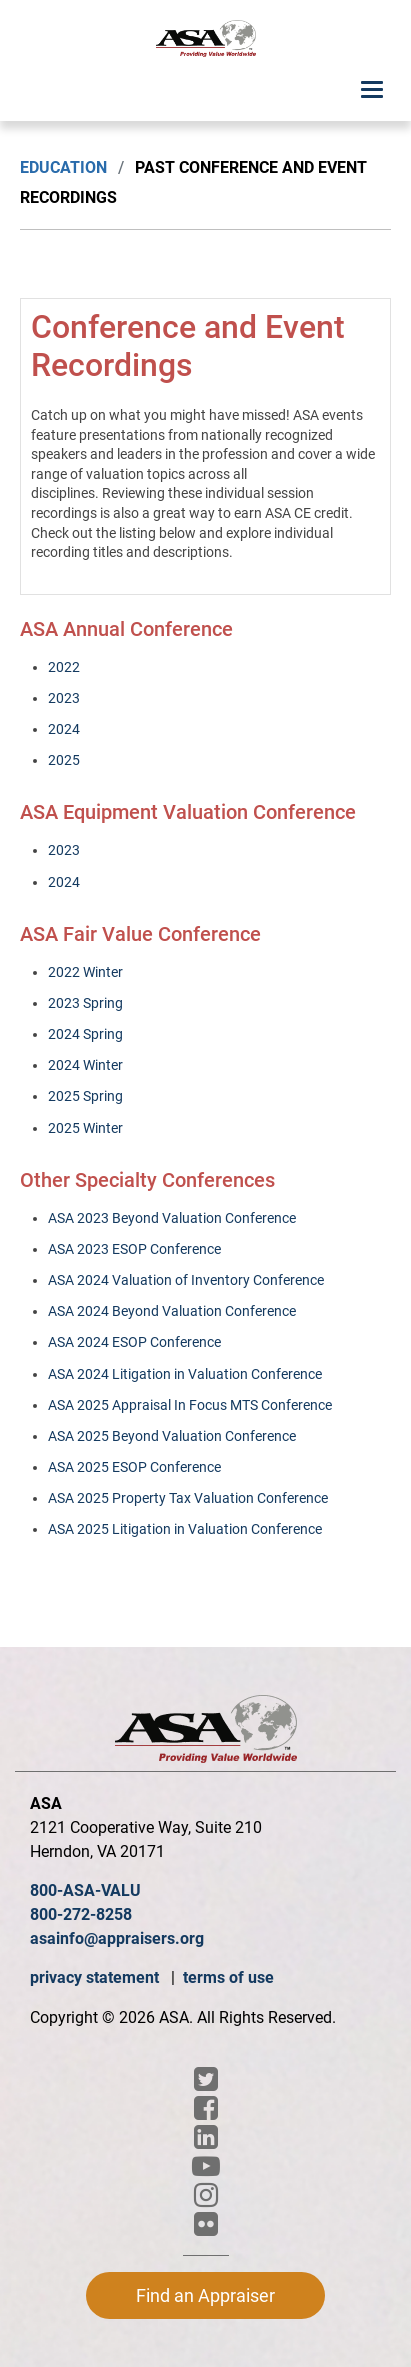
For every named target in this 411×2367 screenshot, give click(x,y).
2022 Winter (85, 972)
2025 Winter (85, 1128)
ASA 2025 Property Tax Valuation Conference (188, 1498)
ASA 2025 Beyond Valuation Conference (172, 1436)
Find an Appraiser (205, 2295)
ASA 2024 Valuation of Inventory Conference (186, 1280)
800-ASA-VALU (85, 1890)
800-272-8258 (81, 1914)
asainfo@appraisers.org (117, 1938)
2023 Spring (85, 1003)
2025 (64, 760)
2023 (64, 698)
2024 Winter (85, 1065)
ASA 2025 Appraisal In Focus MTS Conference (190, 1405)
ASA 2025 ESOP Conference (134, 1467)
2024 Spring (85, 1034)
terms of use (228, 1977)
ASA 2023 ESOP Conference (134, 1249)
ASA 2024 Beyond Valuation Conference (172, 1311)
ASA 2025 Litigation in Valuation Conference (185, 1529)
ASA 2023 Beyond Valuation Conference (172, 1218)
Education (63, 167)
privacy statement (96, 1977)
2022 (64, 667)
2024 (64, 729)
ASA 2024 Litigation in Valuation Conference (185, 1374)
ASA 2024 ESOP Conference (134, 1342)
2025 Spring (85, 1096)
